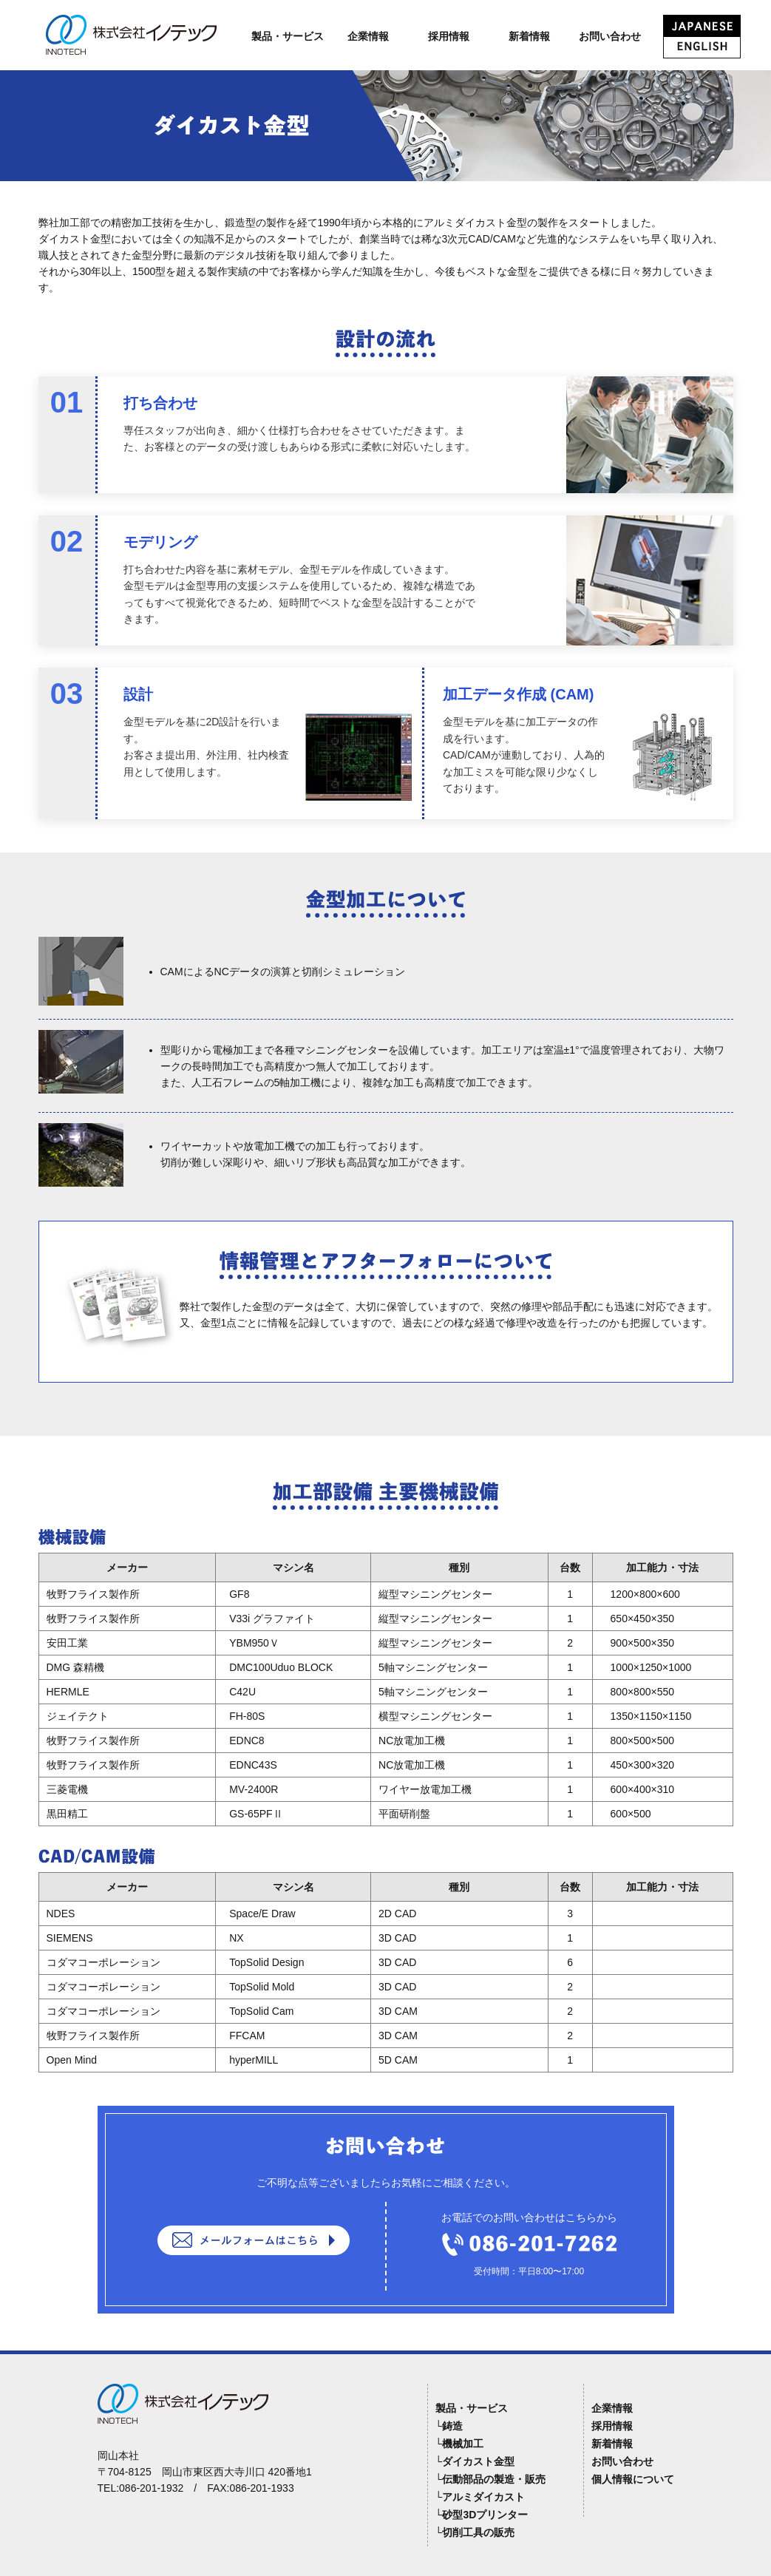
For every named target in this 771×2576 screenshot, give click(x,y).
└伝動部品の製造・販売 (490, 2479)
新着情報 (529, 36)
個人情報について (632, 2479)
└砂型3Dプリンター (482, 2515)
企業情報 (368, 36)
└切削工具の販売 (475, 2532)
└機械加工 (459, 2444)
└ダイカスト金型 (475, 2461)
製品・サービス (287, 36)
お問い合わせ (610, 36)
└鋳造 (449, 2426)
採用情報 (448, 36)
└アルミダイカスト (480, 2497)
